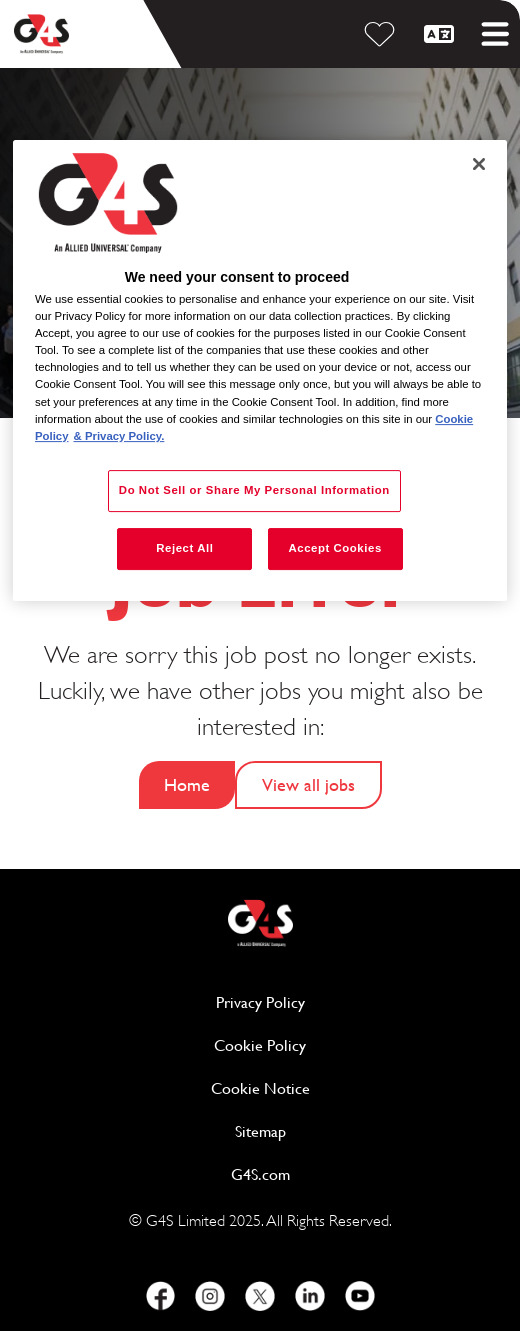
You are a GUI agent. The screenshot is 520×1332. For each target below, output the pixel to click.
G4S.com (337, 1173)
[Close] (479, 164)
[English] (442, 34)
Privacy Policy (337, 1001)
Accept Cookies (334, 548)
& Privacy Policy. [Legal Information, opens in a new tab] (119, 436)
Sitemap (260, 1131)
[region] (260, 370)
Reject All (184, 548)
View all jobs (308, 784)
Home (187, 784)
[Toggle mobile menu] (495, 34)
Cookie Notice (260, 1088)
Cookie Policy (337, 1044)
